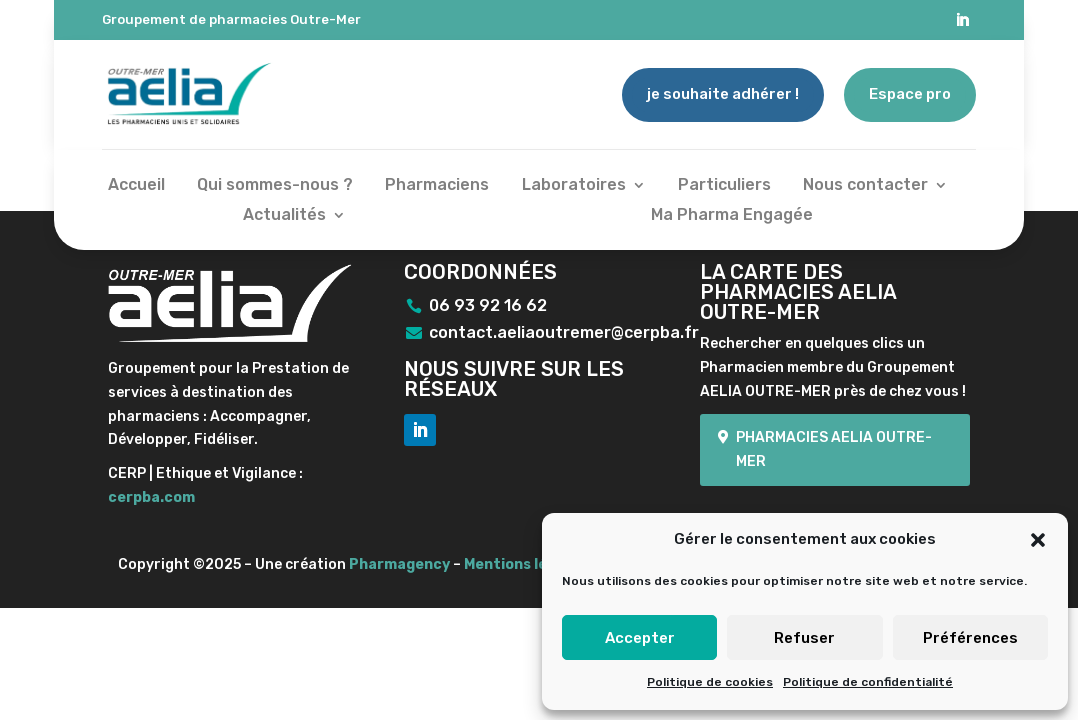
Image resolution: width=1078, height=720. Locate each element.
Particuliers (724, 186)
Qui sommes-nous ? (275, 186)
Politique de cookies (710, 682)
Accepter (640, 638)
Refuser (804, 638)
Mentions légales (525, 564)
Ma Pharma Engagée (732, 216)
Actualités (284, 216)
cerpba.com (151, 497)
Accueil (136, 186)
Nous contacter (865, 186)
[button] (1038, 540)
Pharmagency (399, 564)
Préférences (970, 638)
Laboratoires (574, 186)
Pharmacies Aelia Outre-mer (834, 449)
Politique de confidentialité (868, 682)
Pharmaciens (437, 186)
